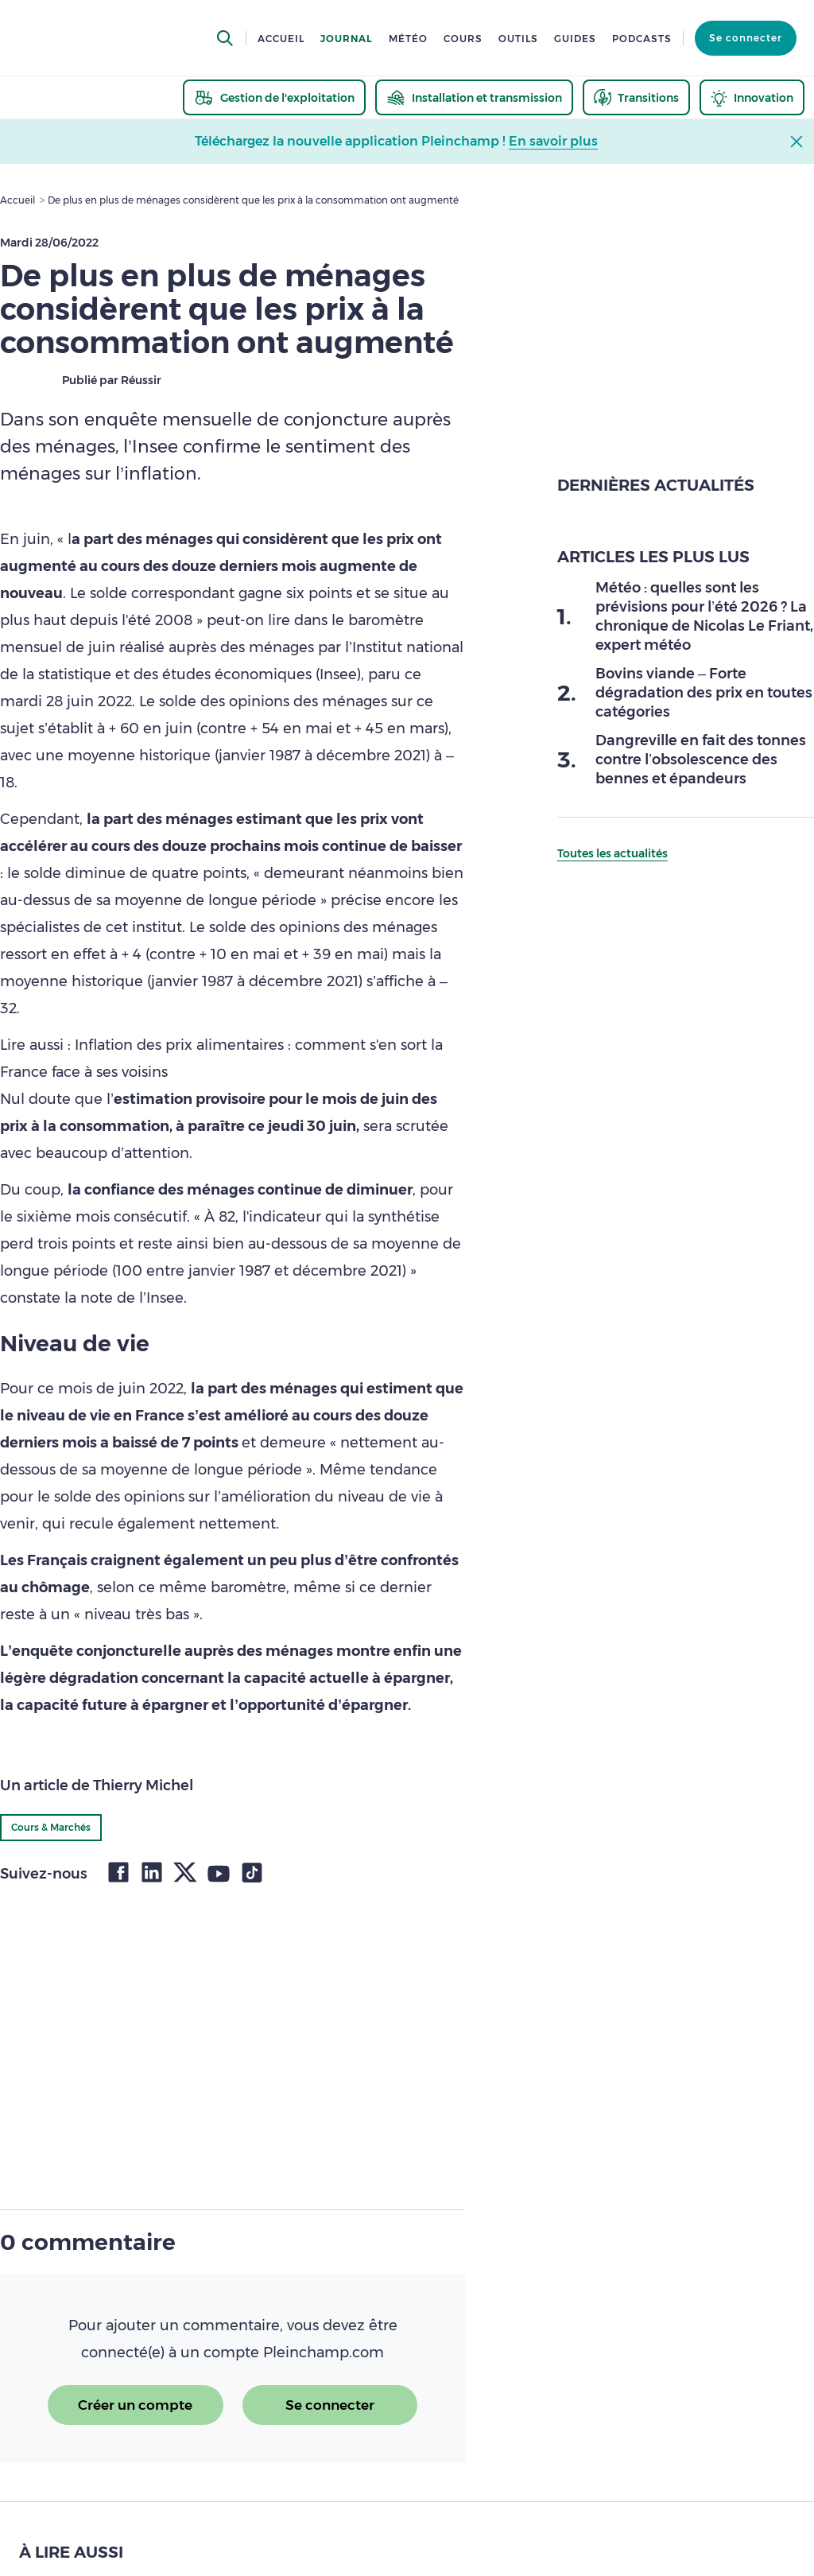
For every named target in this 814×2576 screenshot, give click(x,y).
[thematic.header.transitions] (636, 97)
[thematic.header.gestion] (274, 97)
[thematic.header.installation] (474, 97)
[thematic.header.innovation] (752, 97)
